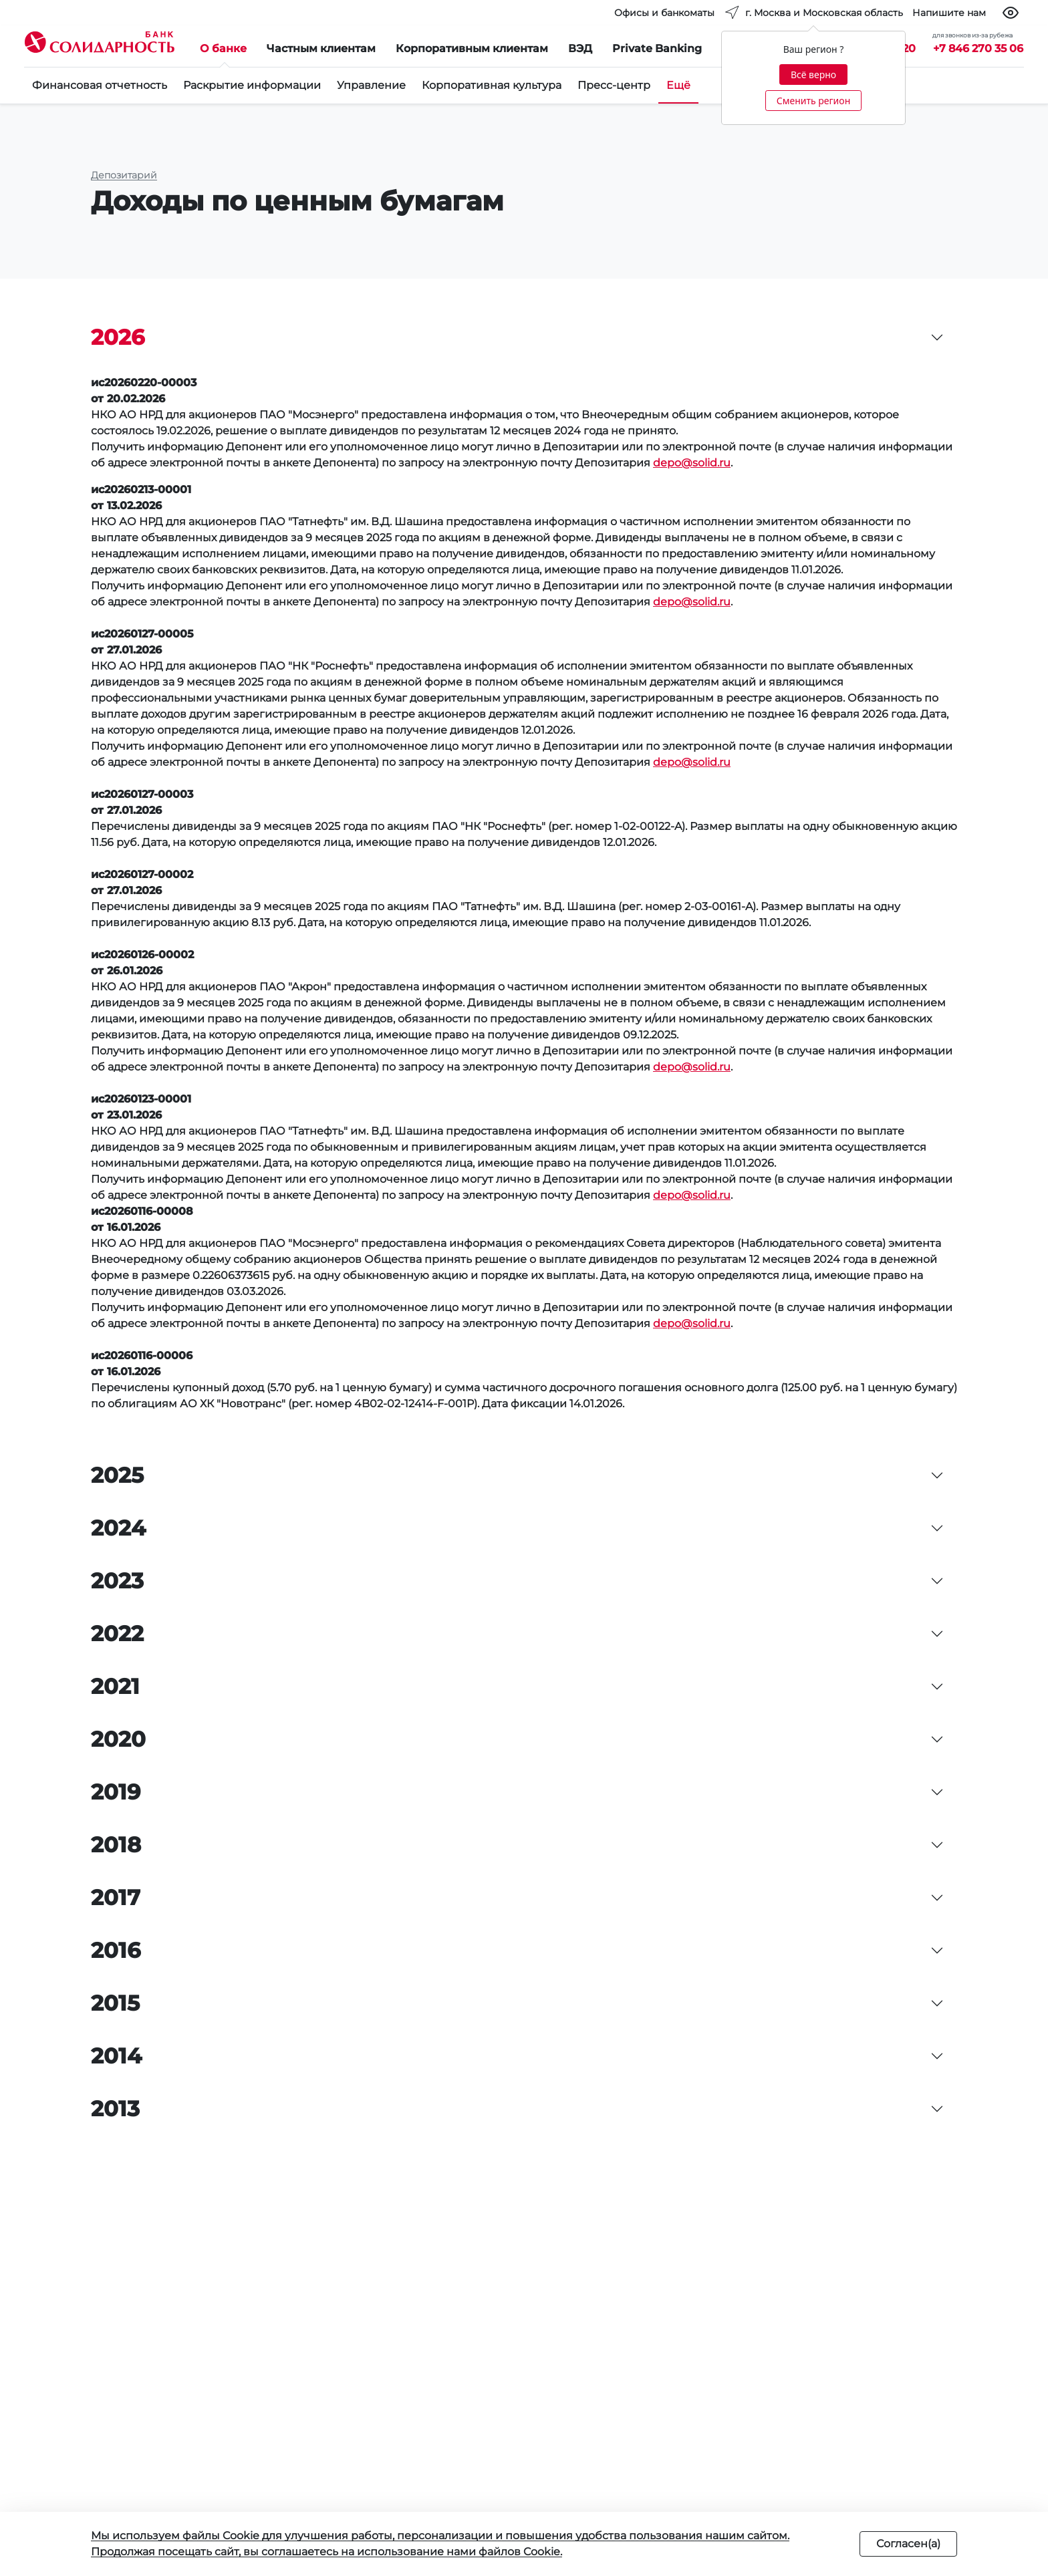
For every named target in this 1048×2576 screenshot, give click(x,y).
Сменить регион (813, 100)
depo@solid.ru (692, 462)
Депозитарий (124, 175)
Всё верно (813, 74)
